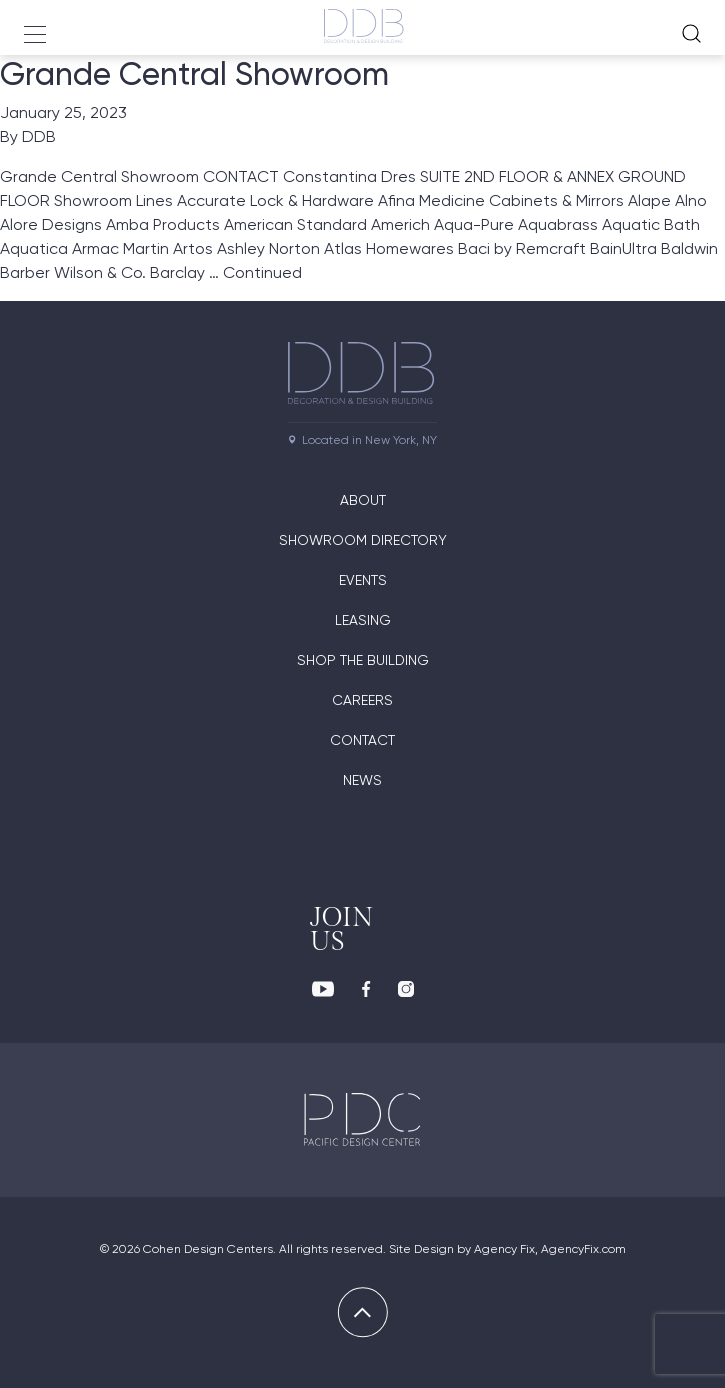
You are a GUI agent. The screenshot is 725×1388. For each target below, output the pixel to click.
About (363, 500)
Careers (362, 700)
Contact (362, 740)
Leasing (363, 620)
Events (363, 580)
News (362, 780)
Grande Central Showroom (194, 74)
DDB (39, 136)
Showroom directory (363, 540)
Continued (262, 272)
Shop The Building (363, 660)
